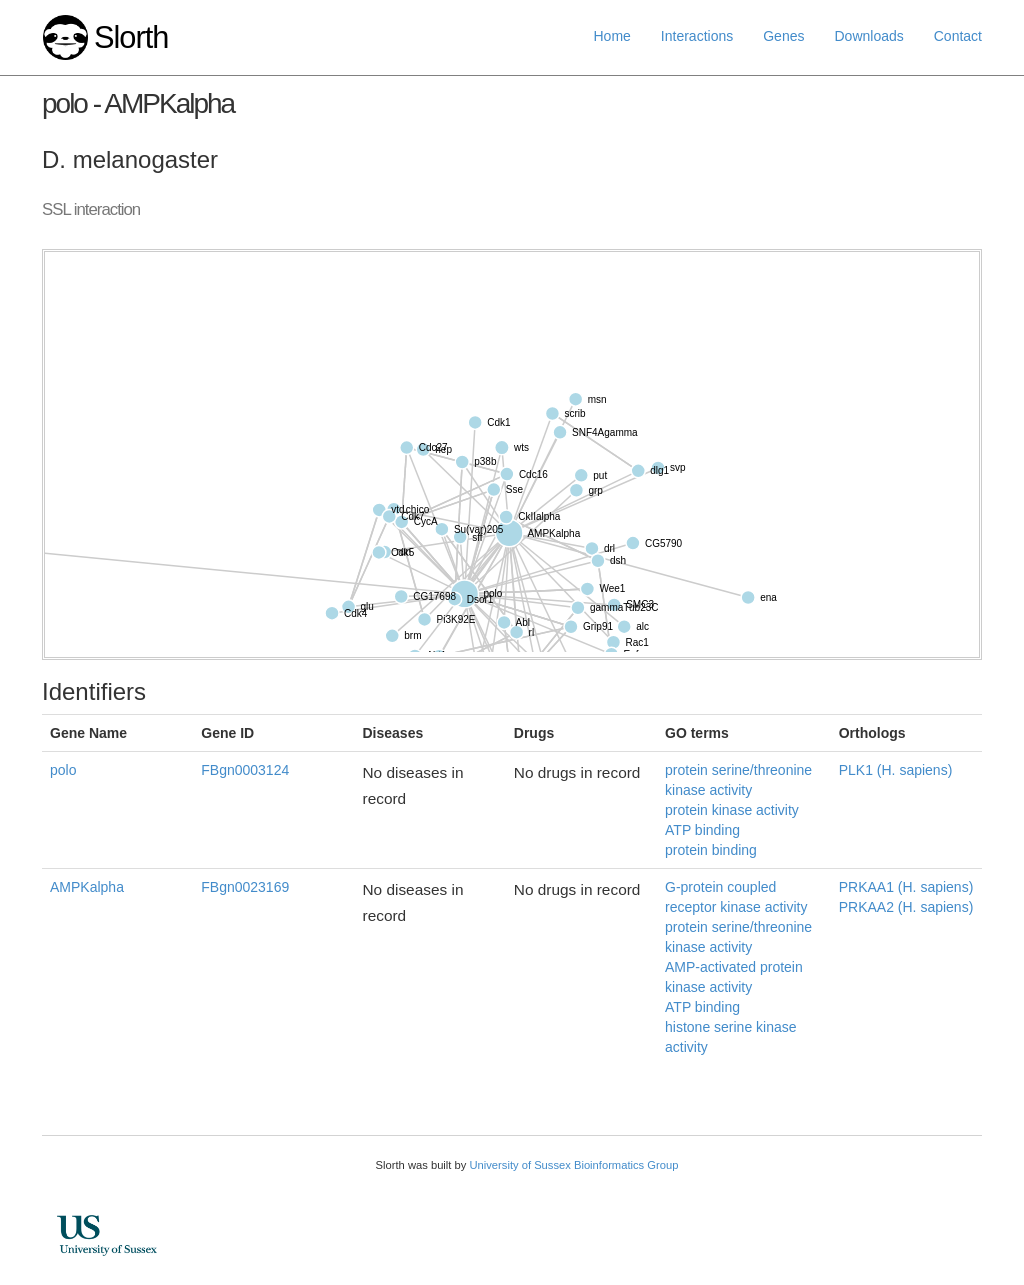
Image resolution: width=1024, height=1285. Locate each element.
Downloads (868, 36)
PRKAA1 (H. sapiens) (906, 887)
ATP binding (702, 830)
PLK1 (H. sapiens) (896, 770)
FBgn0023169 (245, 887)
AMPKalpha (87, 887)
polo (63, 770)
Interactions (697, 36)
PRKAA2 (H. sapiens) (906, 907)
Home (612, 36)
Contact (958, 36)
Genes (783, 36)
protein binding (711, 850)
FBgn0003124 (245, 770)
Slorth (131, 37)
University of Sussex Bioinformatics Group (573, 1165)
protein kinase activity (732, 810)
